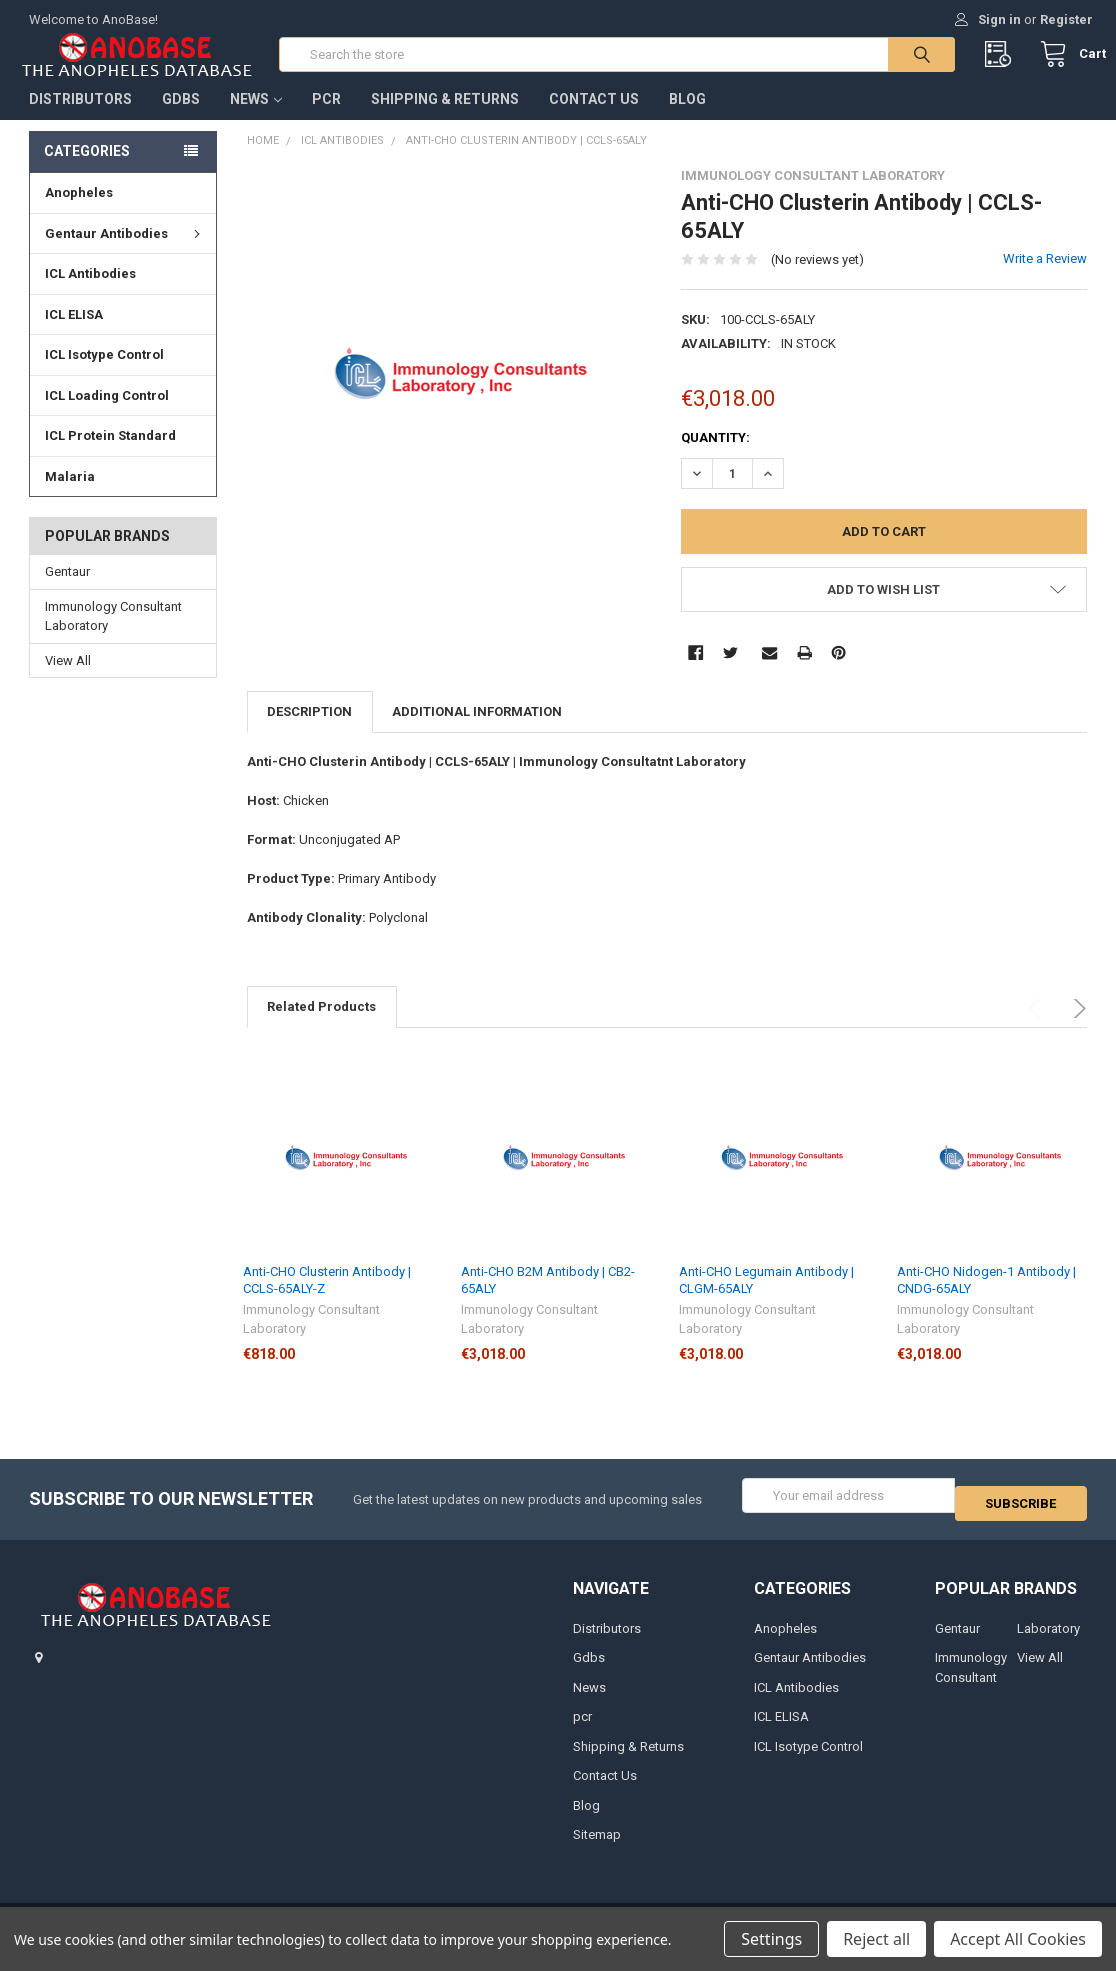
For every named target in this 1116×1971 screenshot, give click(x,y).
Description (309, 731)
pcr (326, 119)
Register (1066, 19)
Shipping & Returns (445, 119)
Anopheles (79, 212)
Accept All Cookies (1018, 1939)
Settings (771, 1939)
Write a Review (1045, 278)
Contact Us (594, 119)
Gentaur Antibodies (125, 253)
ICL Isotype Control (104, 374)
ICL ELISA (74, 334)
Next (1076, 1028)
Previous (1037, 1028)
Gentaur (67, 591)
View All (68, 680)
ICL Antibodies (90, 293)
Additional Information (477, 731)
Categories (87, 171)
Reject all (876, 1939)
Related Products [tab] (321, 1026)
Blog (687, 119)
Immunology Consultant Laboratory (113, 636)
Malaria (70, 496)
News (256, 119)
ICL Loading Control (107, 415)
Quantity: (715, 457)
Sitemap (597, 1847)
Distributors (80, 119)
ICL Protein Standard (110, 455)
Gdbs (181, 119)
